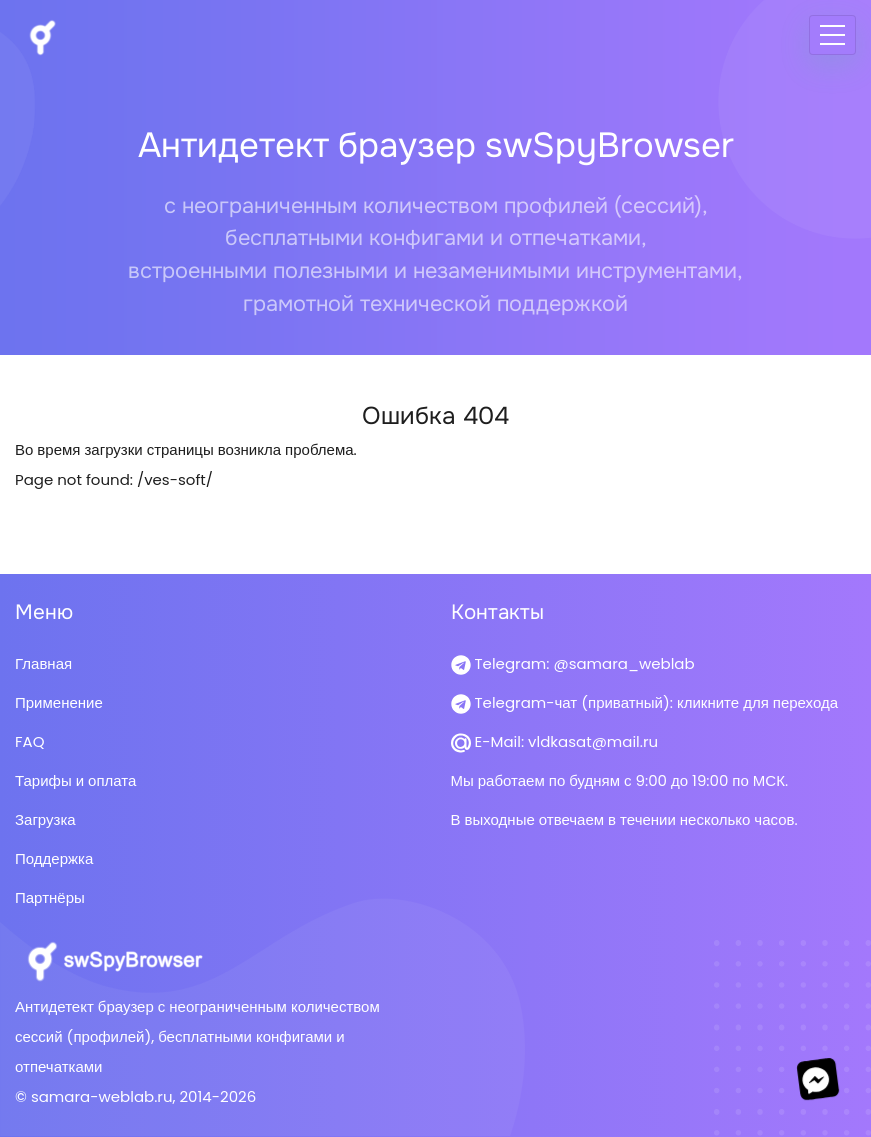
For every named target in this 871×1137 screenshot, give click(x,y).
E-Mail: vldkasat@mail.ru (555, 741)
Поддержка (54, 858)
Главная (43, 663)
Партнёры (50, 897)
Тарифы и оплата (75, 780)
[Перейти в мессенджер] (818, 1079)
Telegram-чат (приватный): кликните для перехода (645, 702)
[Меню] (832, 35)
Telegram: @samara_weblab (573, 663)
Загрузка (45, 819)
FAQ (30, 741)
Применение (59, 702)
